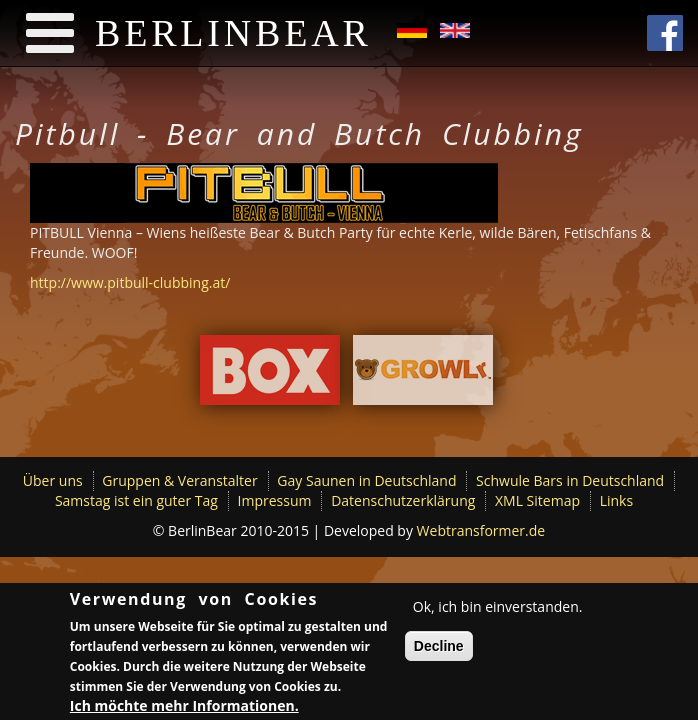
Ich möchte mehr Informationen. (184, 707)
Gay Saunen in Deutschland (366, 480)
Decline (439, 648)
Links (616, 500)
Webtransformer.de (481, 530)
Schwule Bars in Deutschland (570, 480)
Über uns (53, 480)
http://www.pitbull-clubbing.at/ (130, 282)
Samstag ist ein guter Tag (136, 500)
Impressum (275, 500)
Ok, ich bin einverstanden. (498, 608)
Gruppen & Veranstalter (179, 480)
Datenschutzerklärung (403, 500)
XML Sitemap (537, 500)
